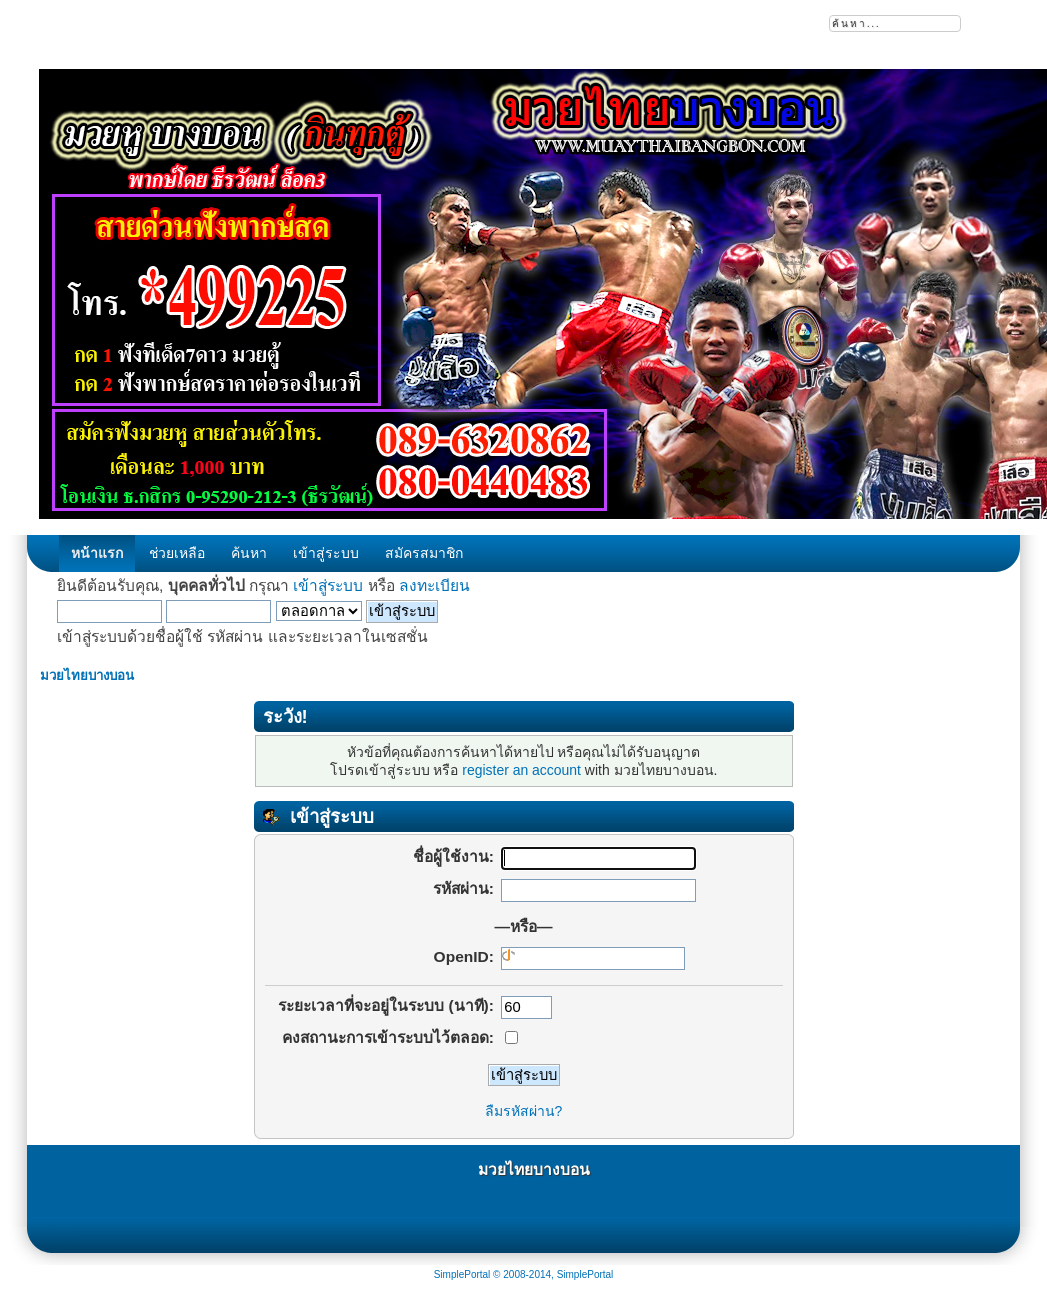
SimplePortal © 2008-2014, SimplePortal (524, 1274)
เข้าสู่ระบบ (328, 585)
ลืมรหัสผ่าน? (524, 1111)
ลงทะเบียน (434, 585)
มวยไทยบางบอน (534, 1169)
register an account (521, 770)
